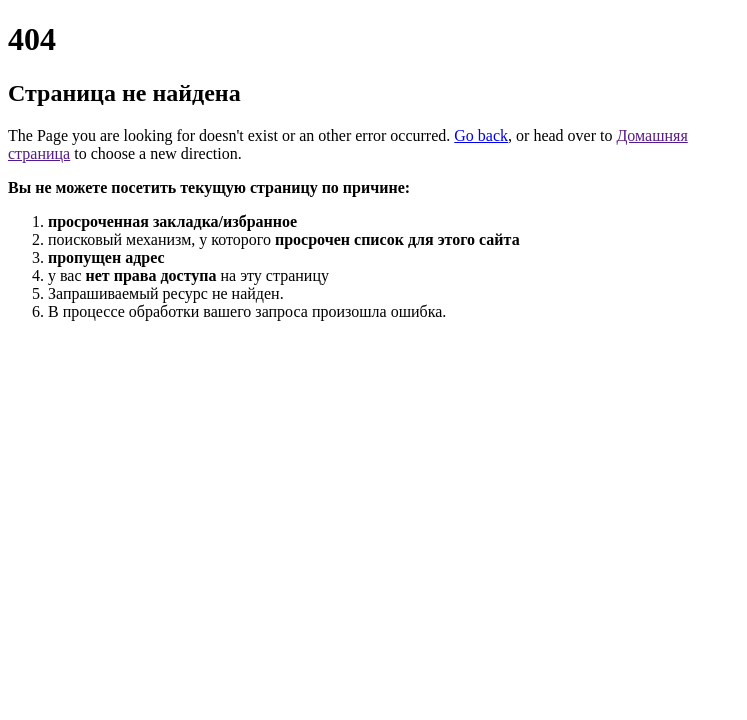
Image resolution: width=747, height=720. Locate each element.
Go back (481, 135)
